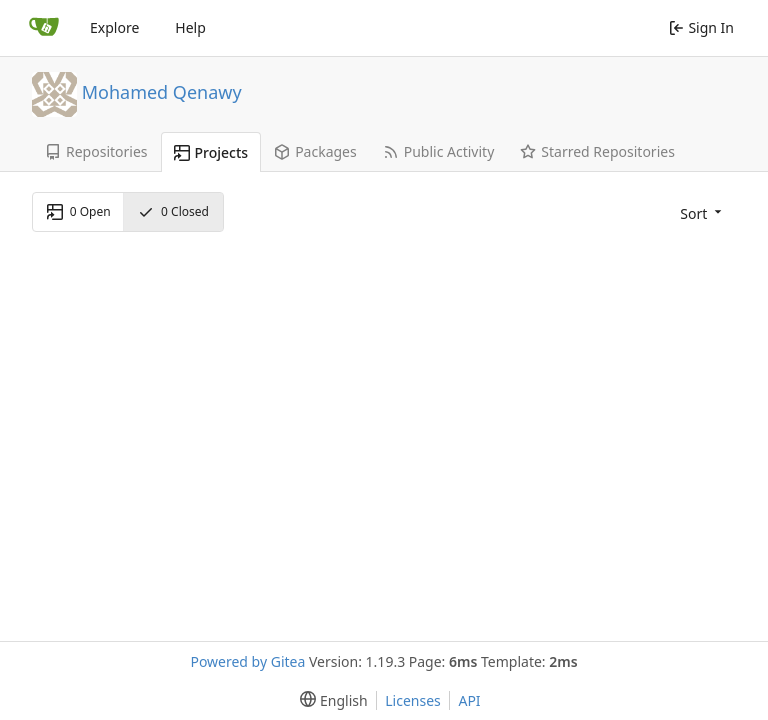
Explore (114, 27)
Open (79, 211)
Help (190, 27)
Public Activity (439, 151)
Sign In (701, 27)
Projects (211, 152)
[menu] (699, 212)
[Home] (44, 28)
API (469, 700)
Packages (315, 151)
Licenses (413, 700)
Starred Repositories (597, 151)
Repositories (96, 151)
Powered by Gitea (247, 661)
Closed (173, 211)
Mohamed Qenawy (162, 91)
